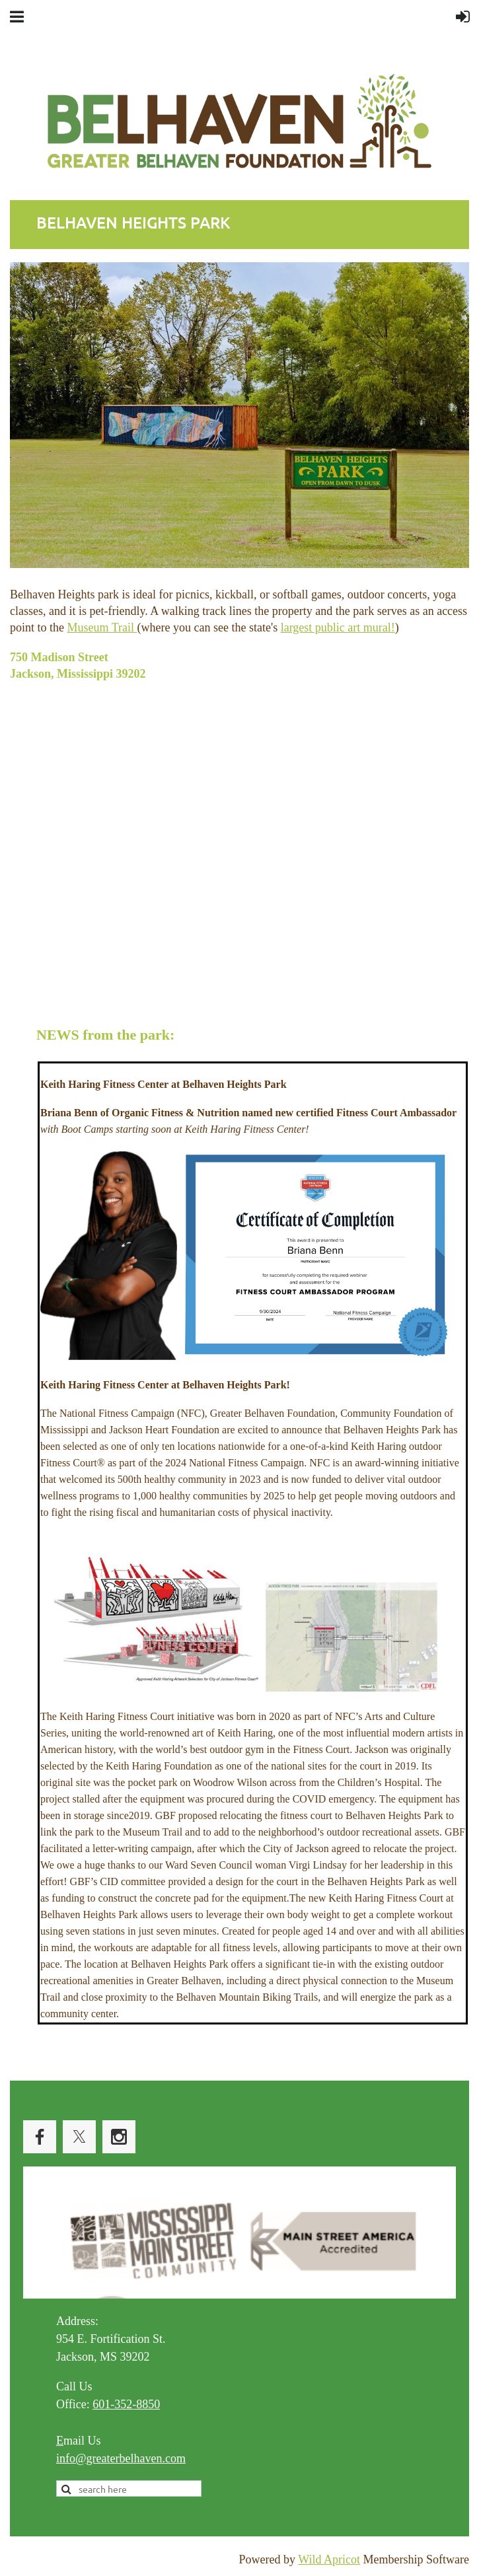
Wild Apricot (329, 2559)
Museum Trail (102, 627)
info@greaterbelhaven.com (121, 2458)
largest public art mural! (338, 627)
